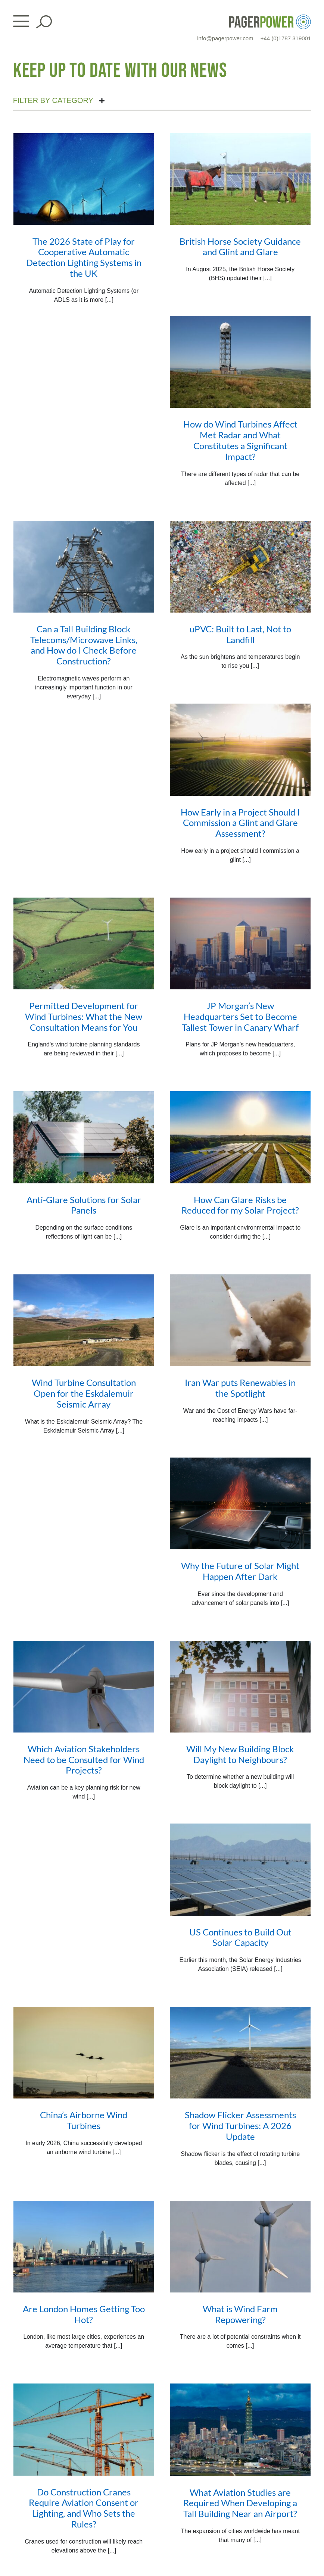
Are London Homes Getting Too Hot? (84, 2314)
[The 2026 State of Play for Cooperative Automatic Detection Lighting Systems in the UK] (83, 179)
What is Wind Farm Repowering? (240, 2314)
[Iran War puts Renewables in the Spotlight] (240, 1320)
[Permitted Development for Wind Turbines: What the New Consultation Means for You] (83, 943)
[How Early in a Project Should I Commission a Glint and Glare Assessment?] (240, 749)
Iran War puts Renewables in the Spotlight (240, 1388)
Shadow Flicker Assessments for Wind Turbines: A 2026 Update (240, 2125)
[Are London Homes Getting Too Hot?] (83, 2246)
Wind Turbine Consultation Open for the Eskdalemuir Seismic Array (84, 1393)
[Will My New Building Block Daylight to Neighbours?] (240, 1687)
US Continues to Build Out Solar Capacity (240, 1937)
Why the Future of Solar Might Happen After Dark (240, 1571)
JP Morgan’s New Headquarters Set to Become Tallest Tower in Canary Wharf (240, 1016)
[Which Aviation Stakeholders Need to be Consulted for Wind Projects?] (83, 1687)
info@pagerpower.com (225, 38)
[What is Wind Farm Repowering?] (240, 2246)
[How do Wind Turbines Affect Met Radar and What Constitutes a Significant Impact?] (240, 362)
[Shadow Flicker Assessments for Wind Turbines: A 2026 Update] (240, 2052)
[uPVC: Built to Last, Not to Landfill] (240, 567)
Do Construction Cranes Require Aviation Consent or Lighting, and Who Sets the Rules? (83, 2507)
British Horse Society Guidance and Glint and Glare (240, 246)
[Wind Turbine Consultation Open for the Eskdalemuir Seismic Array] (83, 1320)
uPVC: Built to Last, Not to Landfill (240, 634)
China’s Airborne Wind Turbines (83, 2120)
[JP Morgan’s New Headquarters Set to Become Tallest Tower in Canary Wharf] (240, 943)
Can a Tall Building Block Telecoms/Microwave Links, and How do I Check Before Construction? (83, 644)
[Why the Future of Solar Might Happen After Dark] (240, 1503)
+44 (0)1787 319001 (286, 38)
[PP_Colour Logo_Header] (270, 17)
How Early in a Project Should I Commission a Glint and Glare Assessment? (240, 823)
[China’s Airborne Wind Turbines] (83, 2052)
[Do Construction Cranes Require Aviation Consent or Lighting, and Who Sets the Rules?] (83, 2429)
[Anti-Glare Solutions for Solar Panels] (83, 1137)
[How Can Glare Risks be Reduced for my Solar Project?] (240, 1137)
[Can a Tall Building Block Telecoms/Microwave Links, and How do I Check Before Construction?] (83, 567)
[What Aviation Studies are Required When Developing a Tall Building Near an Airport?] (240, 2429)
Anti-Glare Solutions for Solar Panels (84, 1205)
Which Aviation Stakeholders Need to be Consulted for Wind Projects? (84, 1759)
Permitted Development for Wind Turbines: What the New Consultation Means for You (83, 1016)
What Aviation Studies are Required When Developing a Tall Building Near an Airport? (240, 2503)
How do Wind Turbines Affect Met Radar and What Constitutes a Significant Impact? (240, 440)
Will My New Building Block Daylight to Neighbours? (240, 1754)
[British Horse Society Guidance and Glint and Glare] (240, 179)
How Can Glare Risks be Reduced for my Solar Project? (240, 1205)
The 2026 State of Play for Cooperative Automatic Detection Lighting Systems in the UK (83, 257)
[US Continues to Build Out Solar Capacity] (240, 1869)
